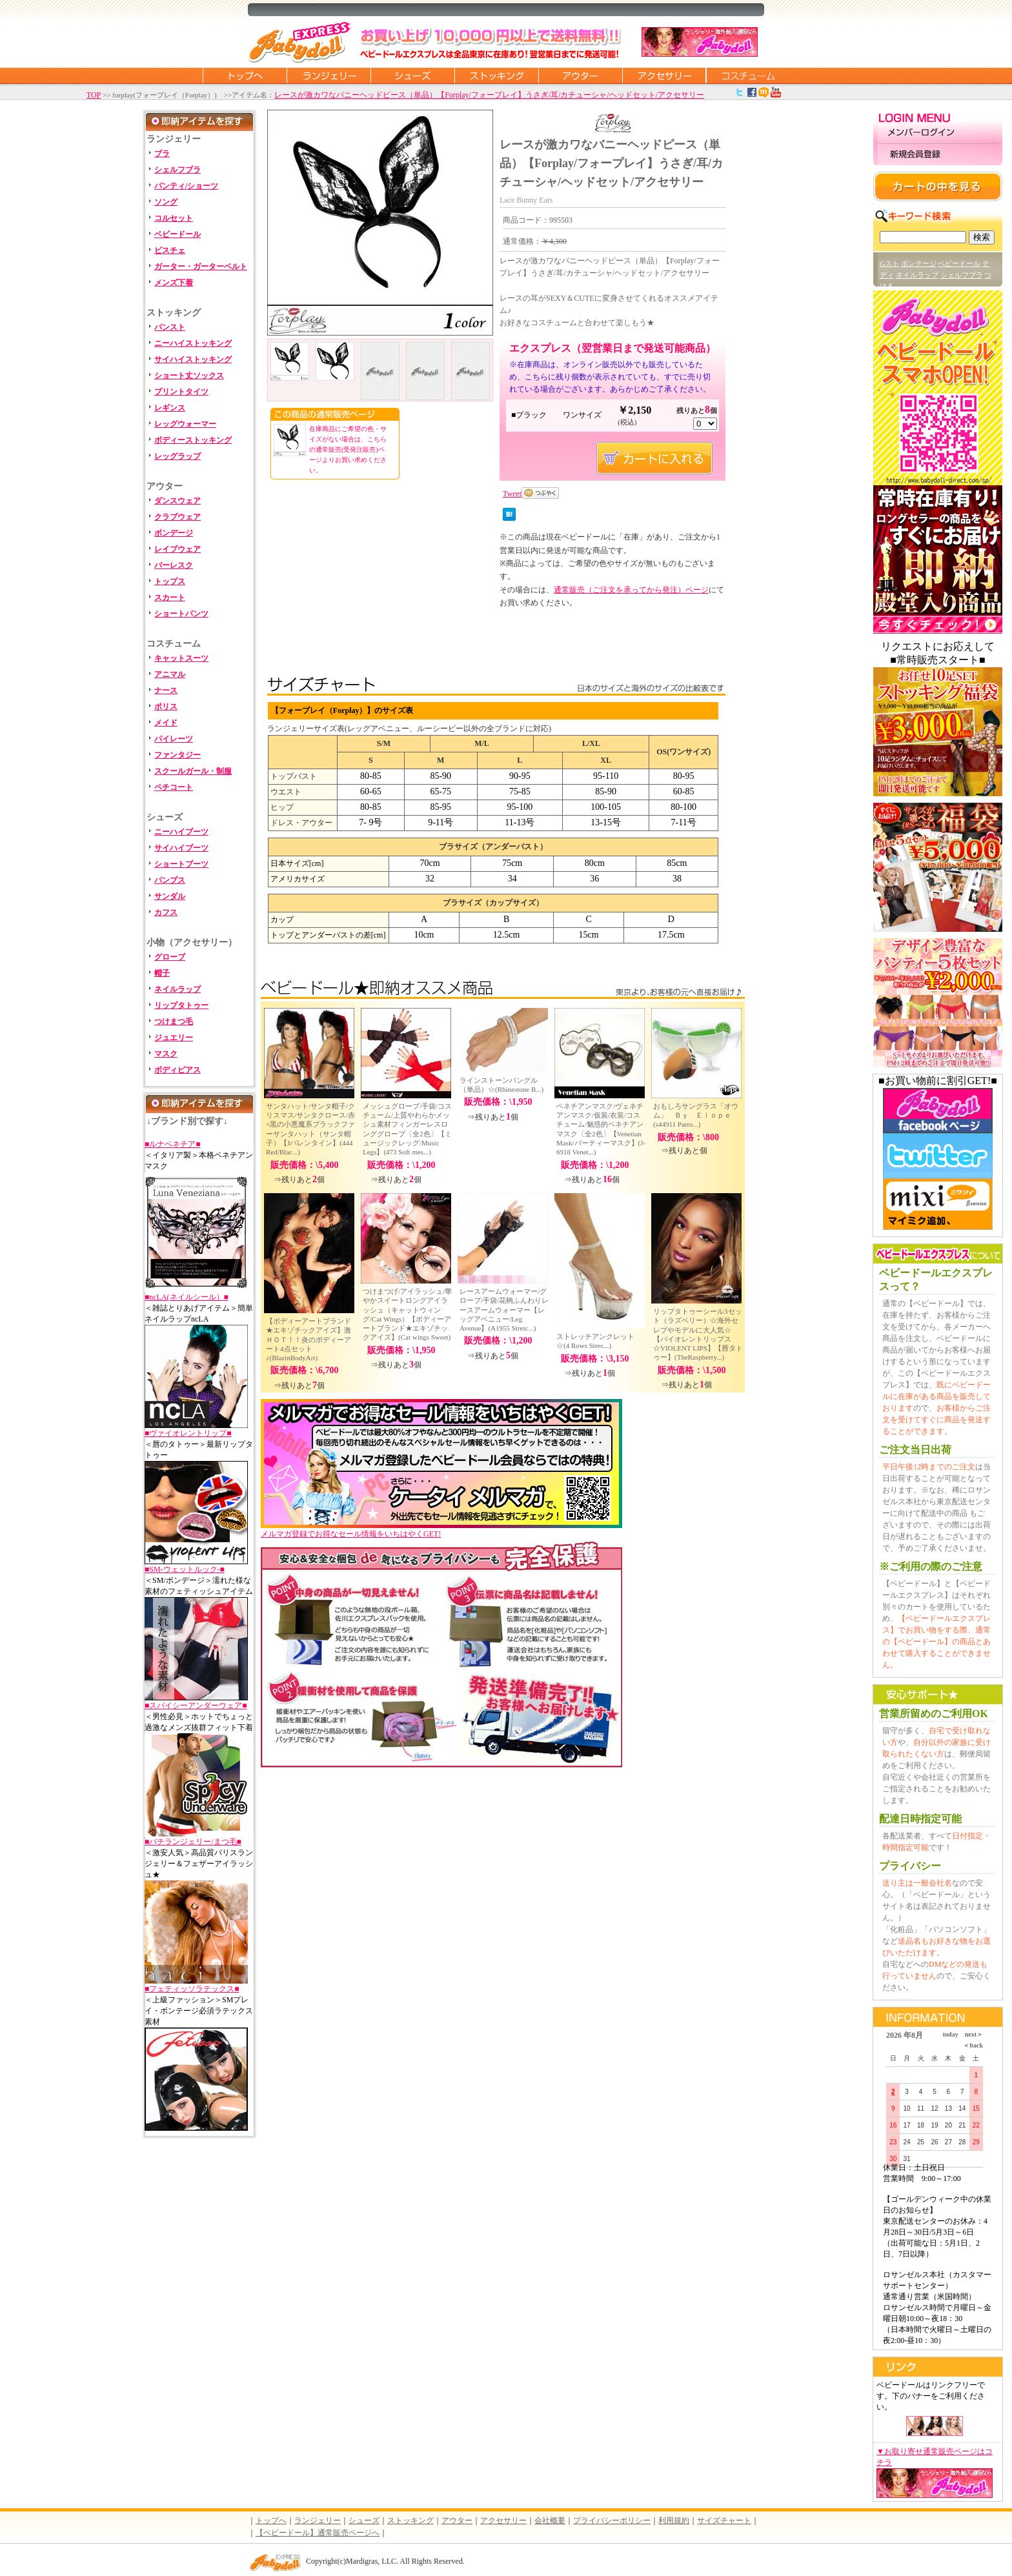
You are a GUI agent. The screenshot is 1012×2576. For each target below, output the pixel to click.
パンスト (169, 327)
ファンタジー (177, 755)
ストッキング (496, 75)
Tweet (512, 493)
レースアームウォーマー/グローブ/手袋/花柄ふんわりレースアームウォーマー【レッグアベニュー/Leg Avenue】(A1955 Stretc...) (504, 1309)
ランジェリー (328, 75)
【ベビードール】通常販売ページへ (318, 2532)
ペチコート (173, 787)
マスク (165, 1053)
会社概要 (549, 2520)
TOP (93, 94)
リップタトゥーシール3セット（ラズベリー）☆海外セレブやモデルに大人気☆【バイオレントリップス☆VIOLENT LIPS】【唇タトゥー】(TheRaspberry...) (698, 1334)
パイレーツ (173, 738)
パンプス (169, 880)
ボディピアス (177, 1069)
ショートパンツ (181, 613)
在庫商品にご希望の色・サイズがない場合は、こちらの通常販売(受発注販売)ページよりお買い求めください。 (348, 449)
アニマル (169, 674)
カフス (165, 912)
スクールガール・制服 (193, 771)
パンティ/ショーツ (186, 185)
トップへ (271, 2520)
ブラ (162, 153)
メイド (165, 722)
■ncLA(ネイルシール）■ (186, 1297)
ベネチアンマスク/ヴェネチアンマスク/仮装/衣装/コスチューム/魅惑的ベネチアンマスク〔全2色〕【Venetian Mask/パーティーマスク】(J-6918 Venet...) (600, 1129)
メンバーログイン (937, 133)
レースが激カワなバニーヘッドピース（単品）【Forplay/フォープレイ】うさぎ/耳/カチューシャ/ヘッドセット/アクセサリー (489, 94)
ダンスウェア (177, 500)
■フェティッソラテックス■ (192, 1988)
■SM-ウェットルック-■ (185, 1569)
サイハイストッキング (193, 359)
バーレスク (173, 565)
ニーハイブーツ (181, 831)
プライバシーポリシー (612, 2520)
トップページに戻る (245, 75)
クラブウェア (177, 516)
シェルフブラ (177, 169)
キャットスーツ (181, 658)
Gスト (889, 263)
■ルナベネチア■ (173, 1144)
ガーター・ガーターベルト (200, 266)
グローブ (169, 956)
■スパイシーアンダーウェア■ (196, 1705)
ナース (165, 690)
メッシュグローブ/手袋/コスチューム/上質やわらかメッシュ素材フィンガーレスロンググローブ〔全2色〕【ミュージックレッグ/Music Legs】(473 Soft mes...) (407, 1129)
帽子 (162, 973)
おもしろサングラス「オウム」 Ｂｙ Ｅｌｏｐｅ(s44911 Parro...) (695, 1115)
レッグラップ (177, 456)
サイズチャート (724, 2520)
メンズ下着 (173, 282)
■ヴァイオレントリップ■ (188, 1433)
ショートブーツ (181, 864)
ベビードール (177, 234)
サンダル (169, 896)
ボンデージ (173, 533)
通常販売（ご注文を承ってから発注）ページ (631, 589)
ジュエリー (173, 1037)
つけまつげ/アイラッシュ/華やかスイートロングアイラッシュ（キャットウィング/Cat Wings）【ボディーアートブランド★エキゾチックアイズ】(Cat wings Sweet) (407, 1314)
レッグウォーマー (185, 423)
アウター (580, 75)
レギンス (169, 407)
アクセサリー (664, 75)
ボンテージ (918, 263)
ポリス (165, 706)
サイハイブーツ (181, 847)
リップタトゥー (181, 1005)
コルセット (173, 218)
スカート (169, 597)
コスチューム (748, 75)
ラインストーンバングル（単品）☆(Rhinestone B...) (501, 1084)
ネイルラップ (177, 989)
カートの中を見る (937, 186)
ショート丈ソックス (189, 375)
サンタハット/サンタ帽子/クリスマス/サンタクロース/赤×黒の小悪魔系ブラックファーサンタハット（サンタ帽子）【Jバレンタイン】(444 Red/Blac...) (310, 1129)
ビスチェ (169, 250)
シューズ (412, 75)
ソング (165, 201)
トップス (169, 581)
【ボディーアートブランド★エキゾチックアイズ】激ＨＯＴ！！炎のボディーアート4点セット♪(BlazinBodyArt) (308, 1339)
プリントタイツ (181, 391)
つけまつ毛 (173, 1021)
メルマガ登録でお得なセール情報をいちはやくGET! (441, 1529)
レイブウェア (177, 549)
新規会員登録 (937, 154)
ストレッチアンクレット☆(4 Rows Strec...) (595, 1341)
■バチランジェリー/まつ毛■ (193, 1841)
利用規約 (673, 2520)
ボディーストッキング (193, 440)
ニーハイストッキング (193, 343)
